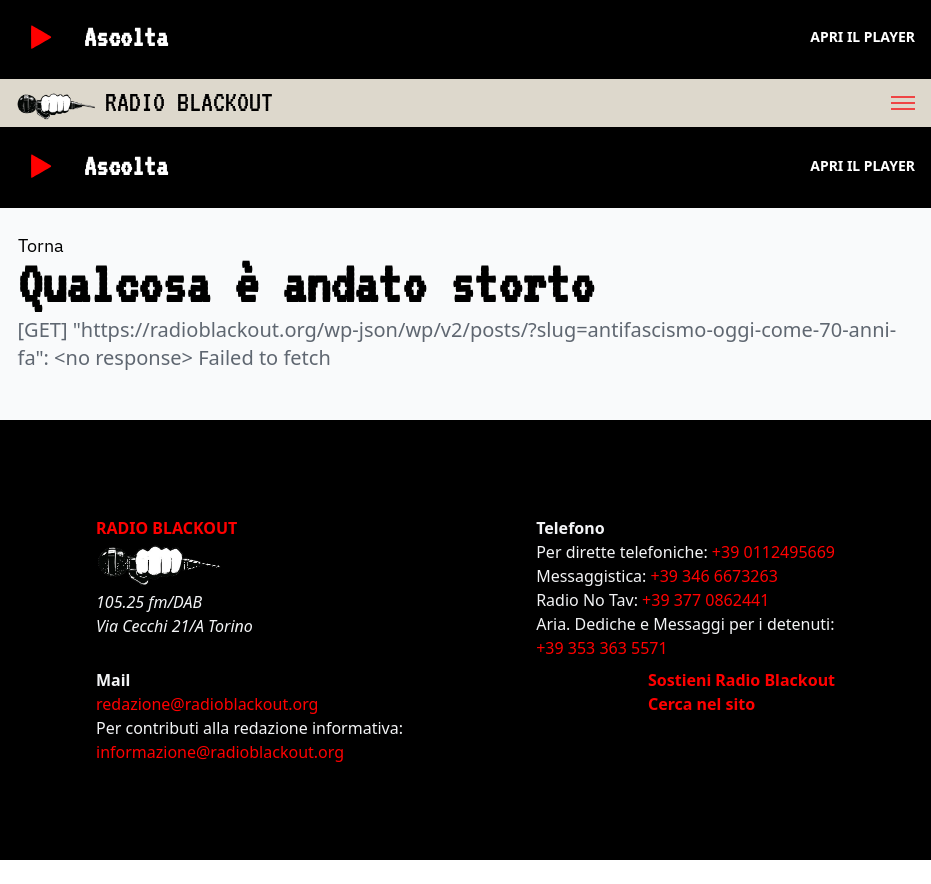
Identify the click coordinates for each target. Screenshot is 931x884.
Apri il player (862, 36)
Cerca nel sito (701, 704)
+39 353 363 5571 (601, 648)
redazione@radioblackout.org (207, 704)
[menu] (602, 103)
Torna (41, 245)
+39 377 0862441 (705, 600)
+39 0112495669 (773, 552)
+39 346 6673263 (714, 576)
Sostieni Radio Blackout (741, 680)
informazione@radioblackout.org (220, 752)
